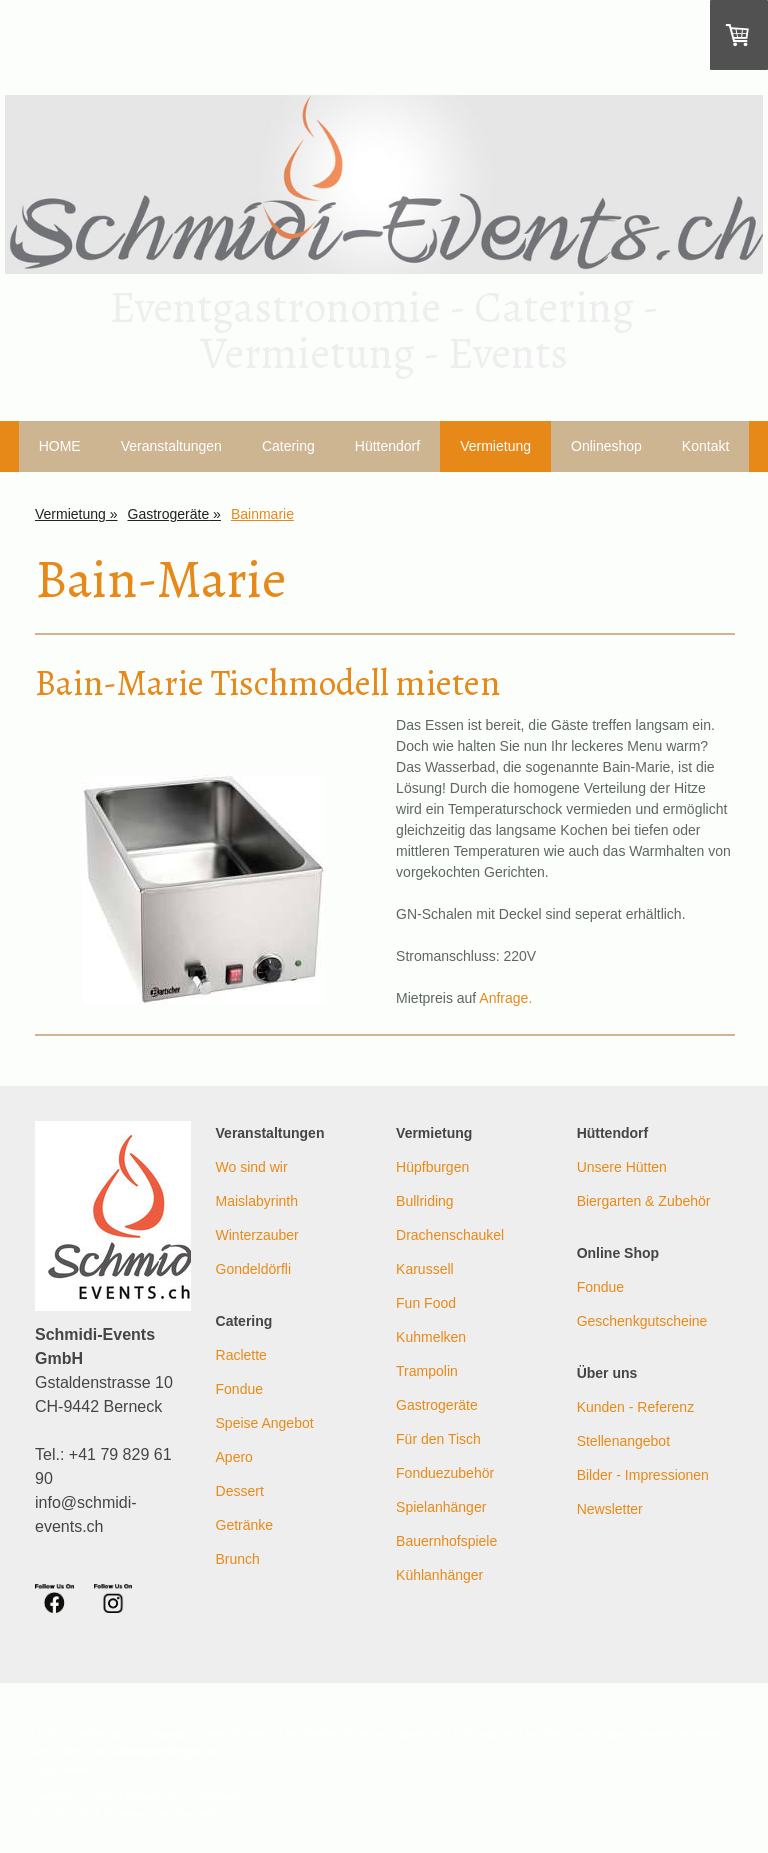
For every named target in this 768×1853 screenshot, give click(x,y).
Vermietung (495, 446)
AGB (106, 1797)
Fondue (239, 1389)
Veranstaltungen (171, 446)
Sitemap (218, 1797)
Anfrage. (505, 998)
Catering (288, 446)
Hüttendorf (387, 446)
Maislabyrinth (257, 1201)
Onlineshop (606, 446)
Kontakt (705, 446)
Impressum (57, 1797)
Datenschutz (158, 1797)
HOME (60, 446)
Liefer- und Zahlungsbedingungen (138, 1751)
